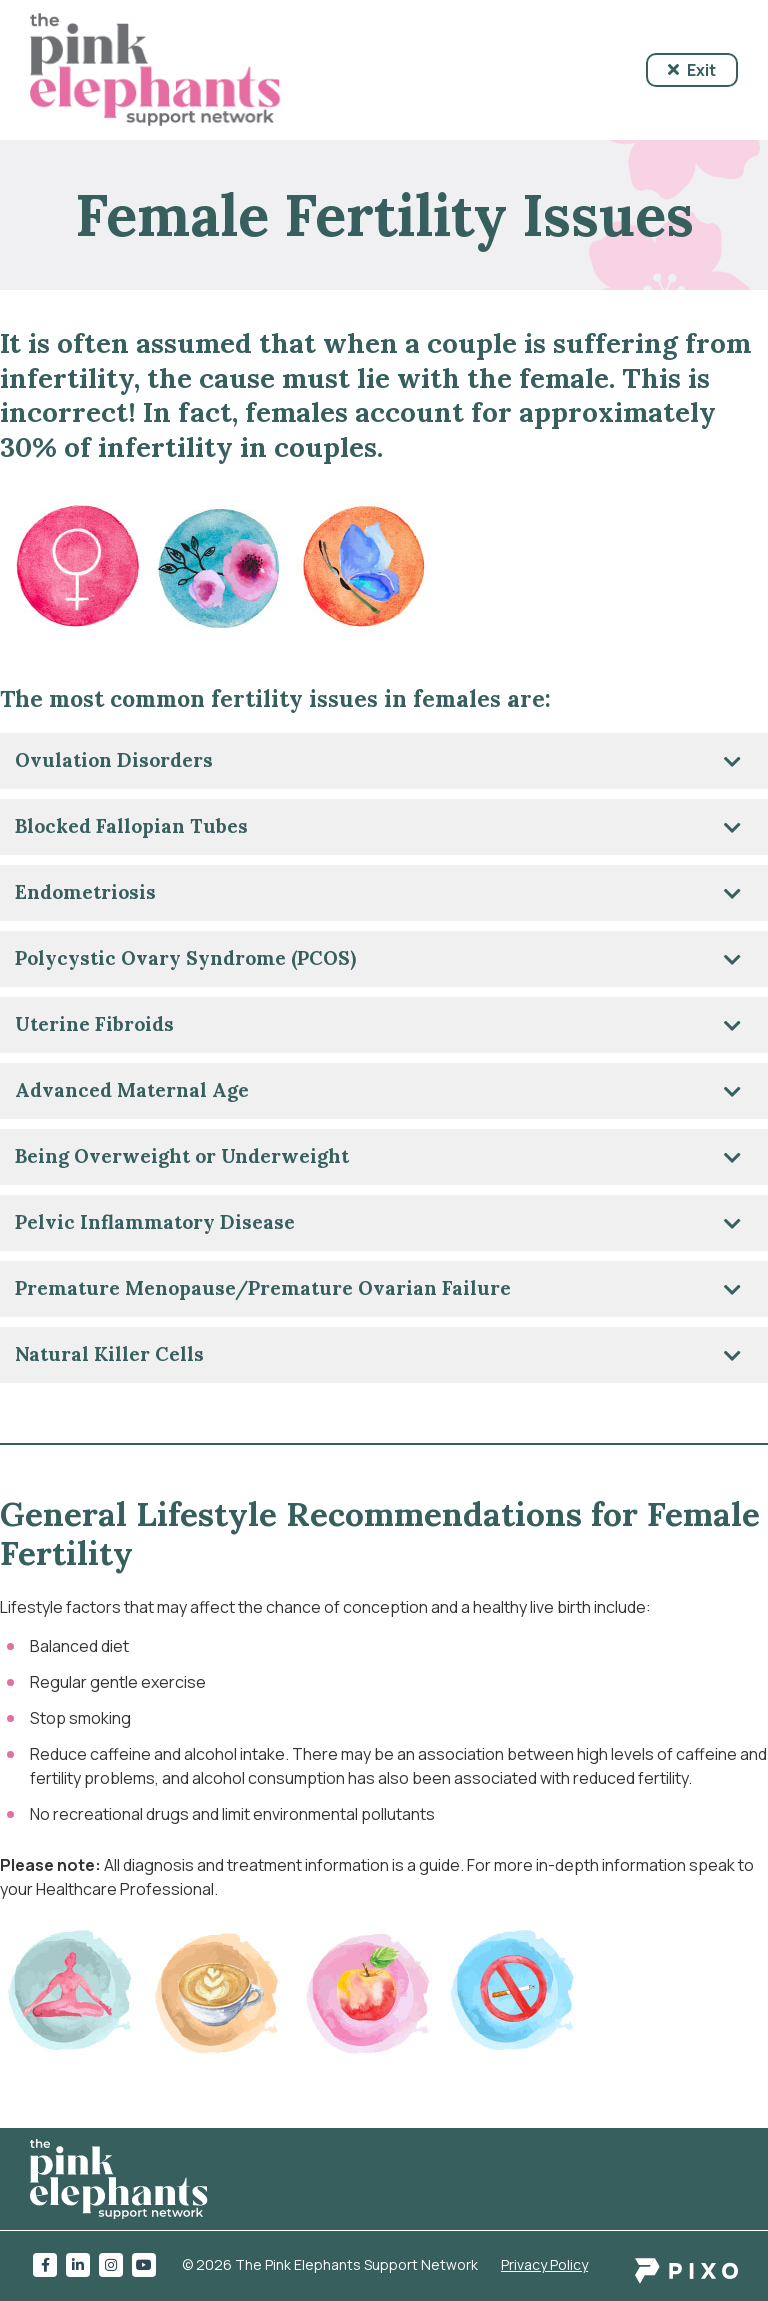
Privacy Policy (544, 2264)
